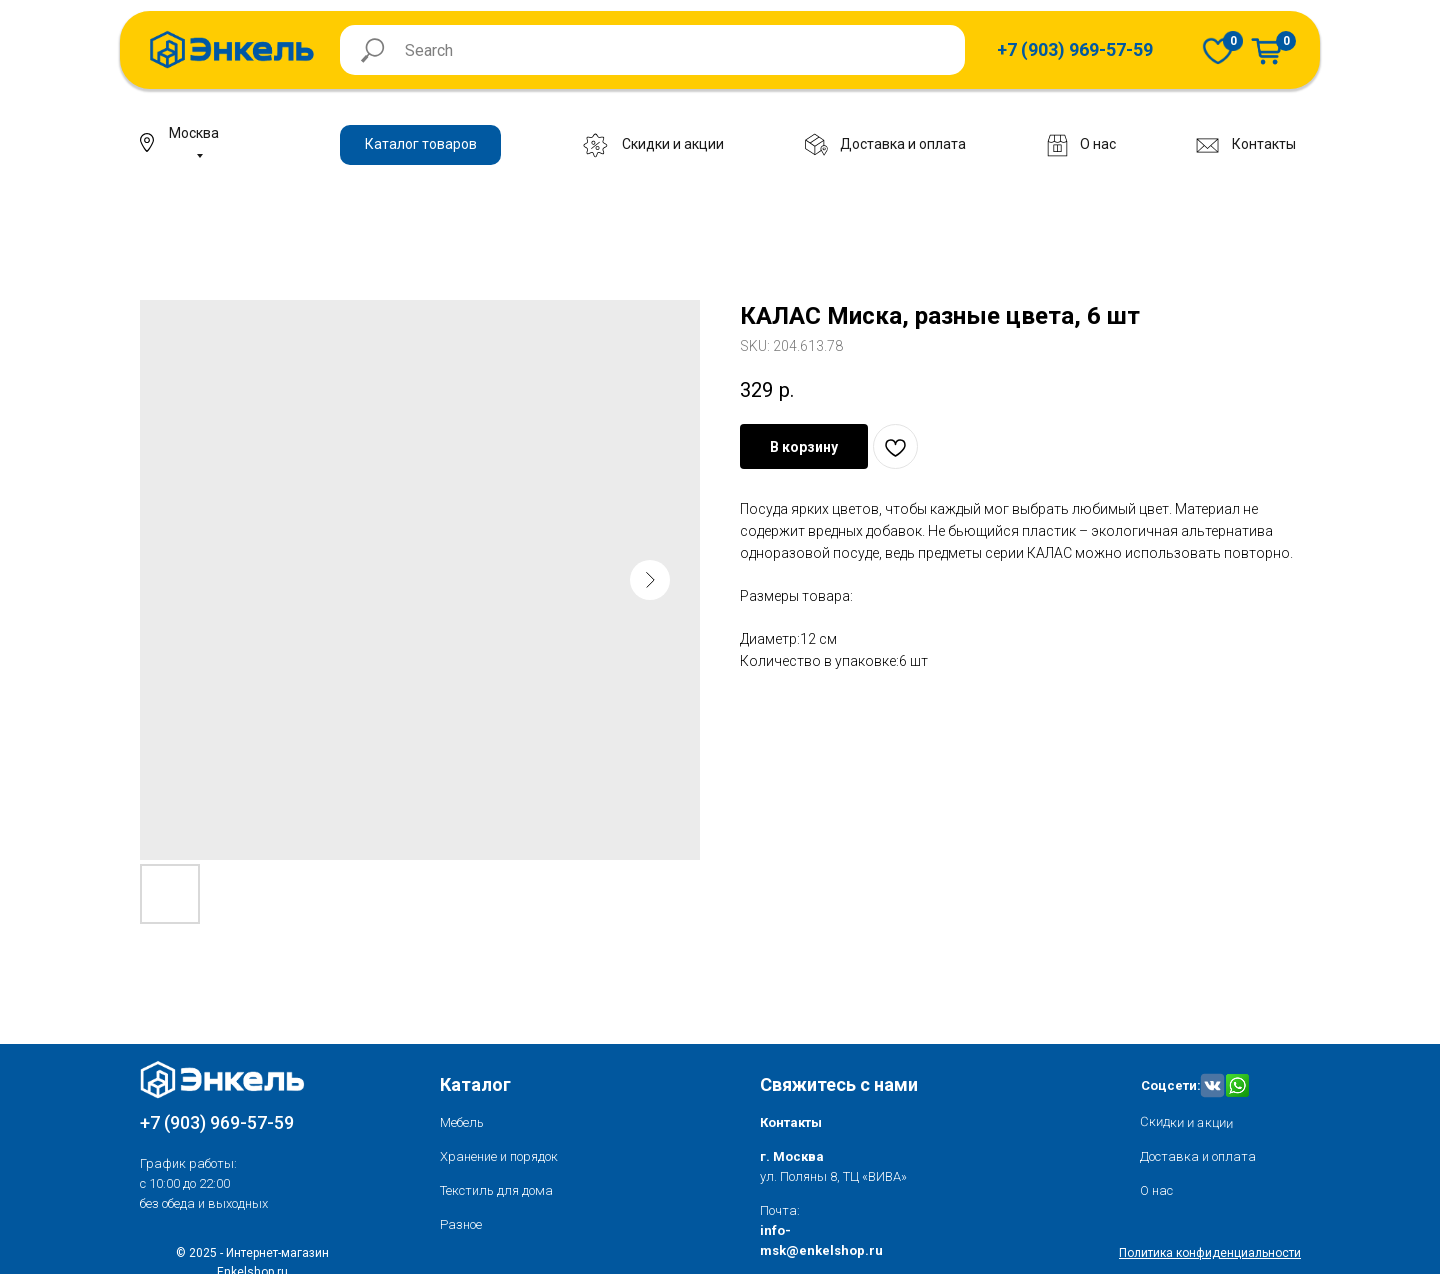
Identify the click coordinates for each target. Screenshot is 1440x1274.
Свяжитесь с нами (839, 1084)
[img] (1218, 50)
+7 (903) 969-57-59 (217, 1122)
